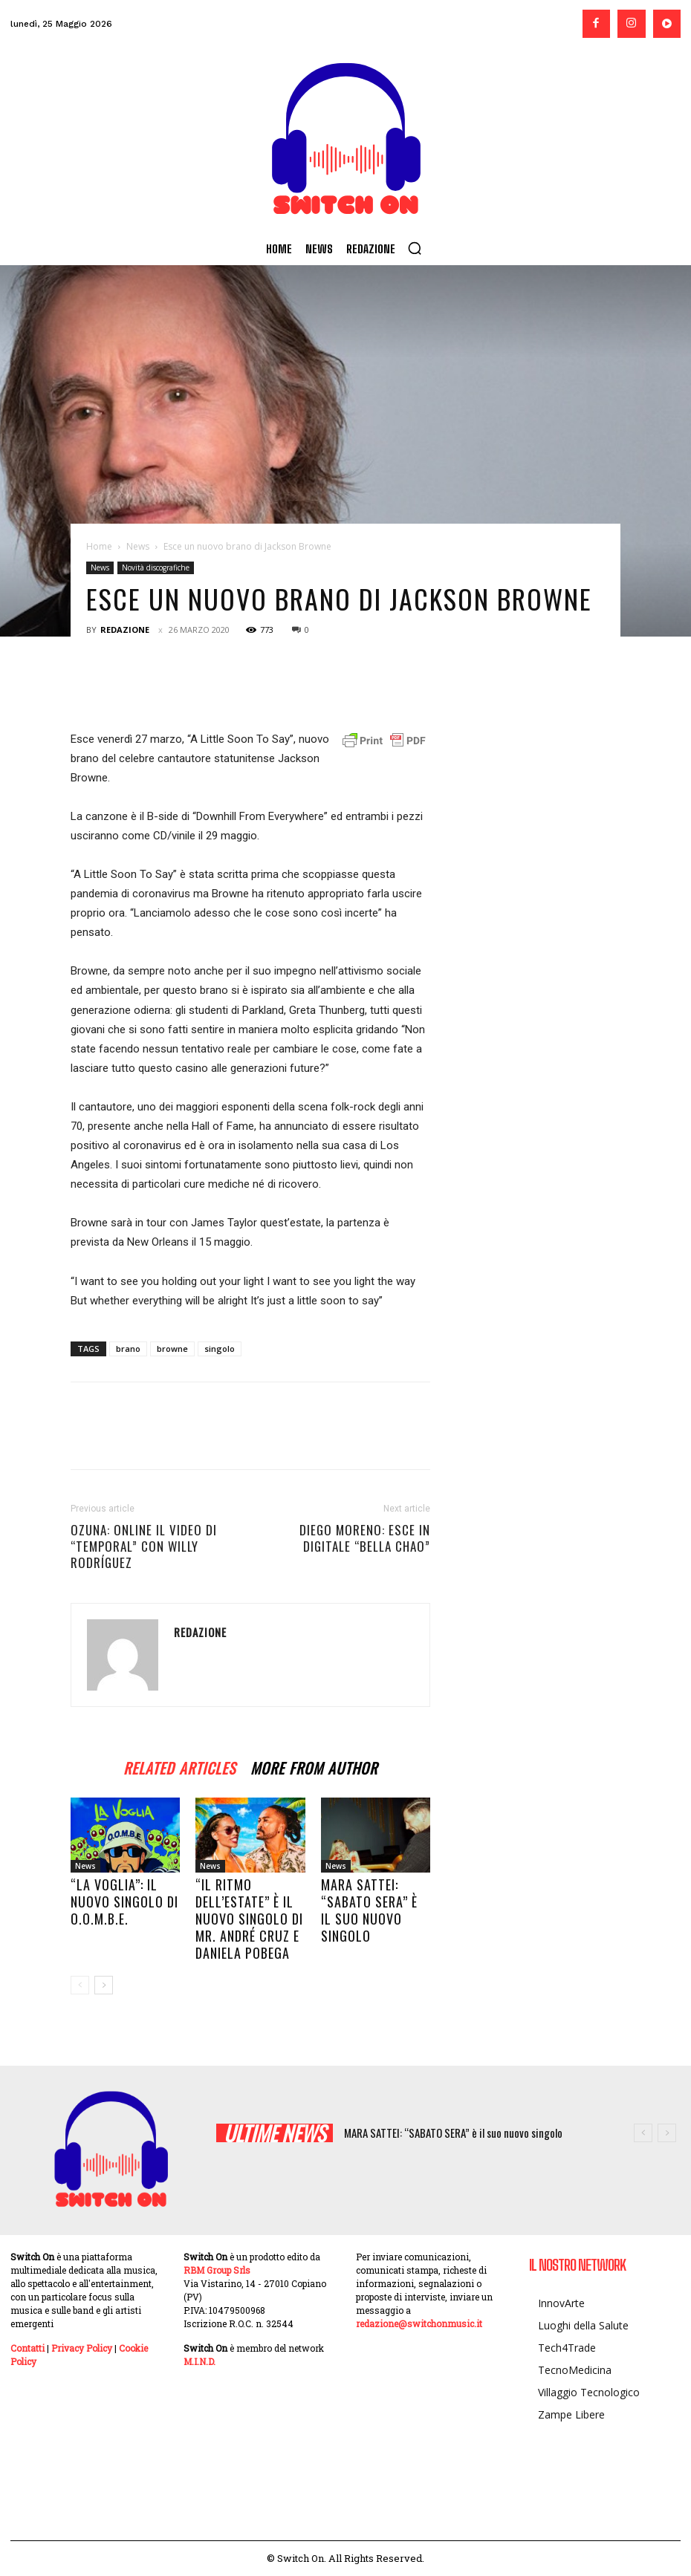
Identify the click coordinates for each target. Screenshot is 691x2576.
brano (128, 1348)
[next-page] (103, 1985)
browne (172, 1348)
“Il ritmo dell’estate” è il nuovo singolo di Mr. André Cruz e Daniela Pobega (249, 1918)
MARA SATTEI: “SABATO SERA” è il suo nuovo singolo (369, 1910)
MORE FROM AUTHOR (313, 1766)
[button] (414, 248)
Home (99, 546)
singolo (219, 1348)
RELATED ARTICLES (179, 1766)
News (137, 546)
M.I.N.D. (199, 2361)
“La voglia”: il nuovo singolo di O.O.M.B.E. (124, 1901)
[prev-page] (80, 1985)
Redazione (124, 629)
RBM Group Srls (217, 2270)
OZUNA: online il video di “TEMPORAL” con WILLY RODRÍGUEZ (144, 1546)
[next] (667, 2133)
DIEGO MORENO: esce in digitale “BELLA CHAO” (364, 1538)
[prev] (643, 2133)
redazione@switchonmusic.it (419, 2323)
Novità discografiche (155, 567)
